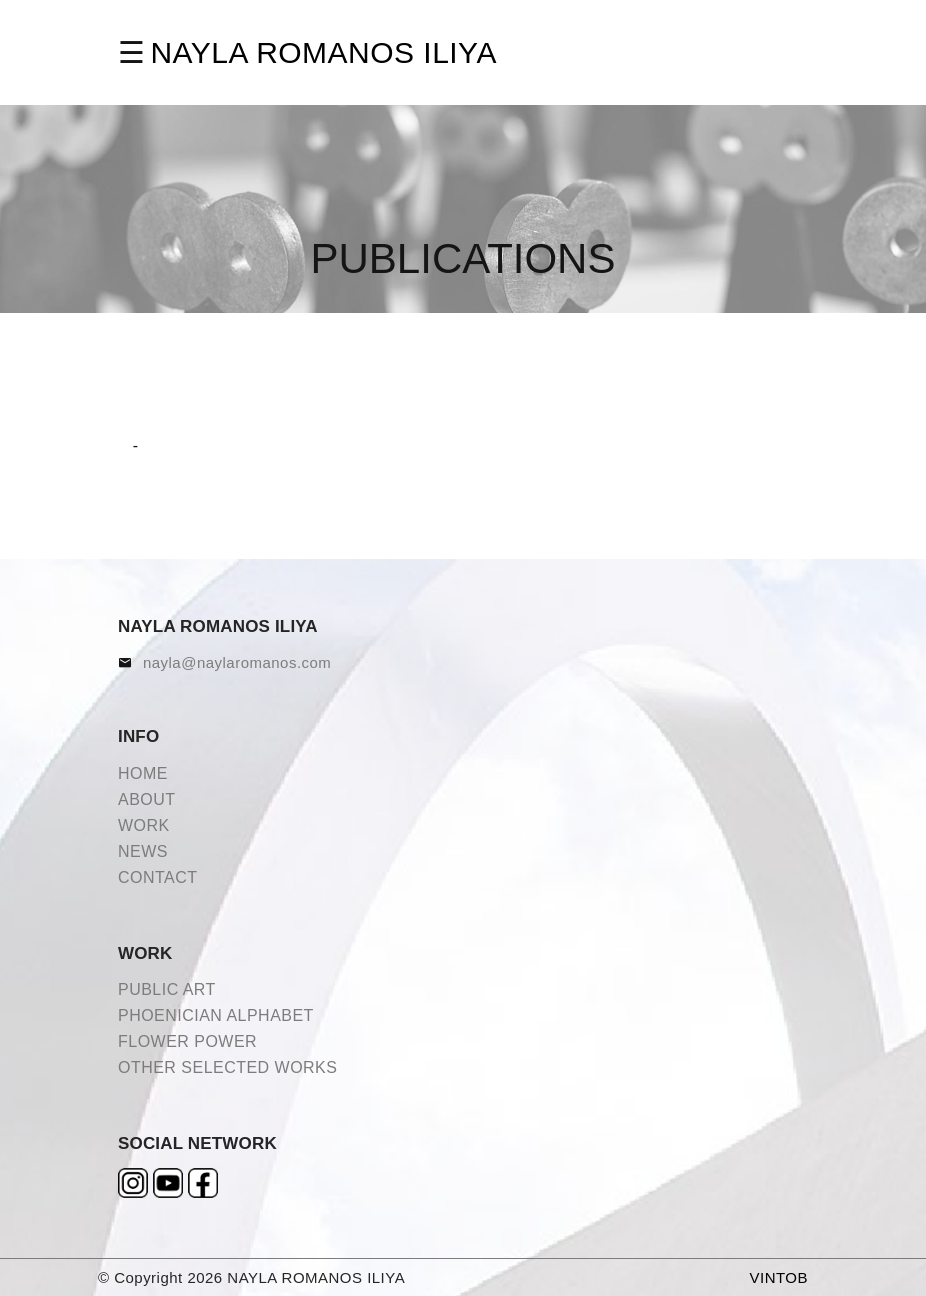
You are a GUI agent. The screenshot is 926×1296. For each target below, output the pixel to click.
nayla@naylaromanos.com (237, 662)
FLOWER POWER (187, 1041)
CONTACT (158, 877)
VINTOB (779, 1277)
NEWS (143, 851)
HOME (143, 773)
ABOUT (147, 799)
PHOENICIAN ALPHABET (216, 1015)
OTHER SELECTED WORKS (227, 1067)
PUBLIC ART (167, 989)
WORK (144, 825)
